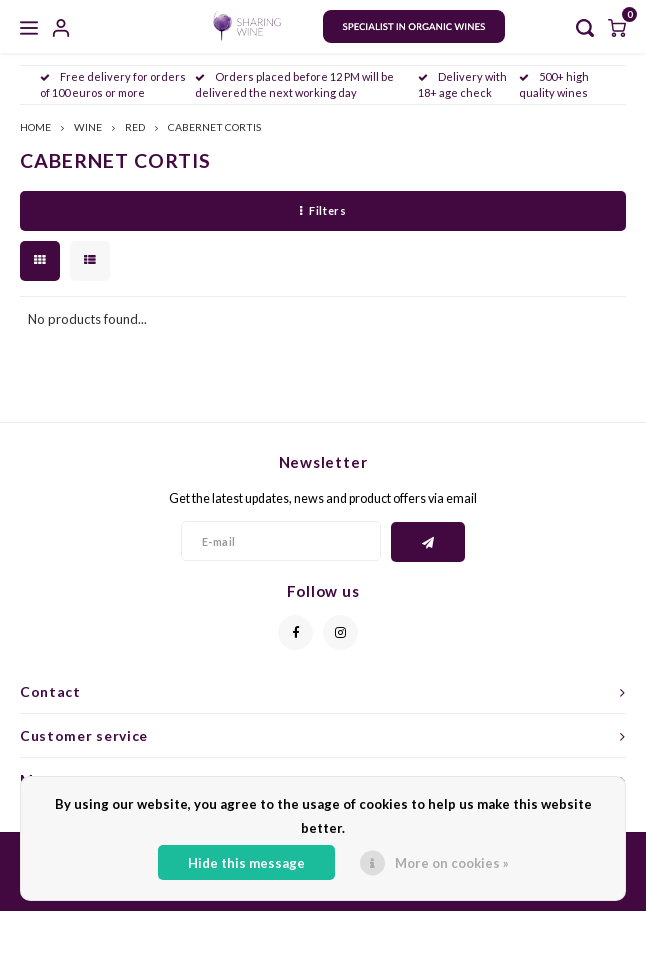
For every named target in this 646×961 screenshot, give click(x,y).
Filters (323, 210)
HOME (35, 127)
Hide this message (246, 863)
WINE (88, 127)
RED (135, 127)
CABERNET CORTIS (214, 127)
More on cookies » (452, 863)
